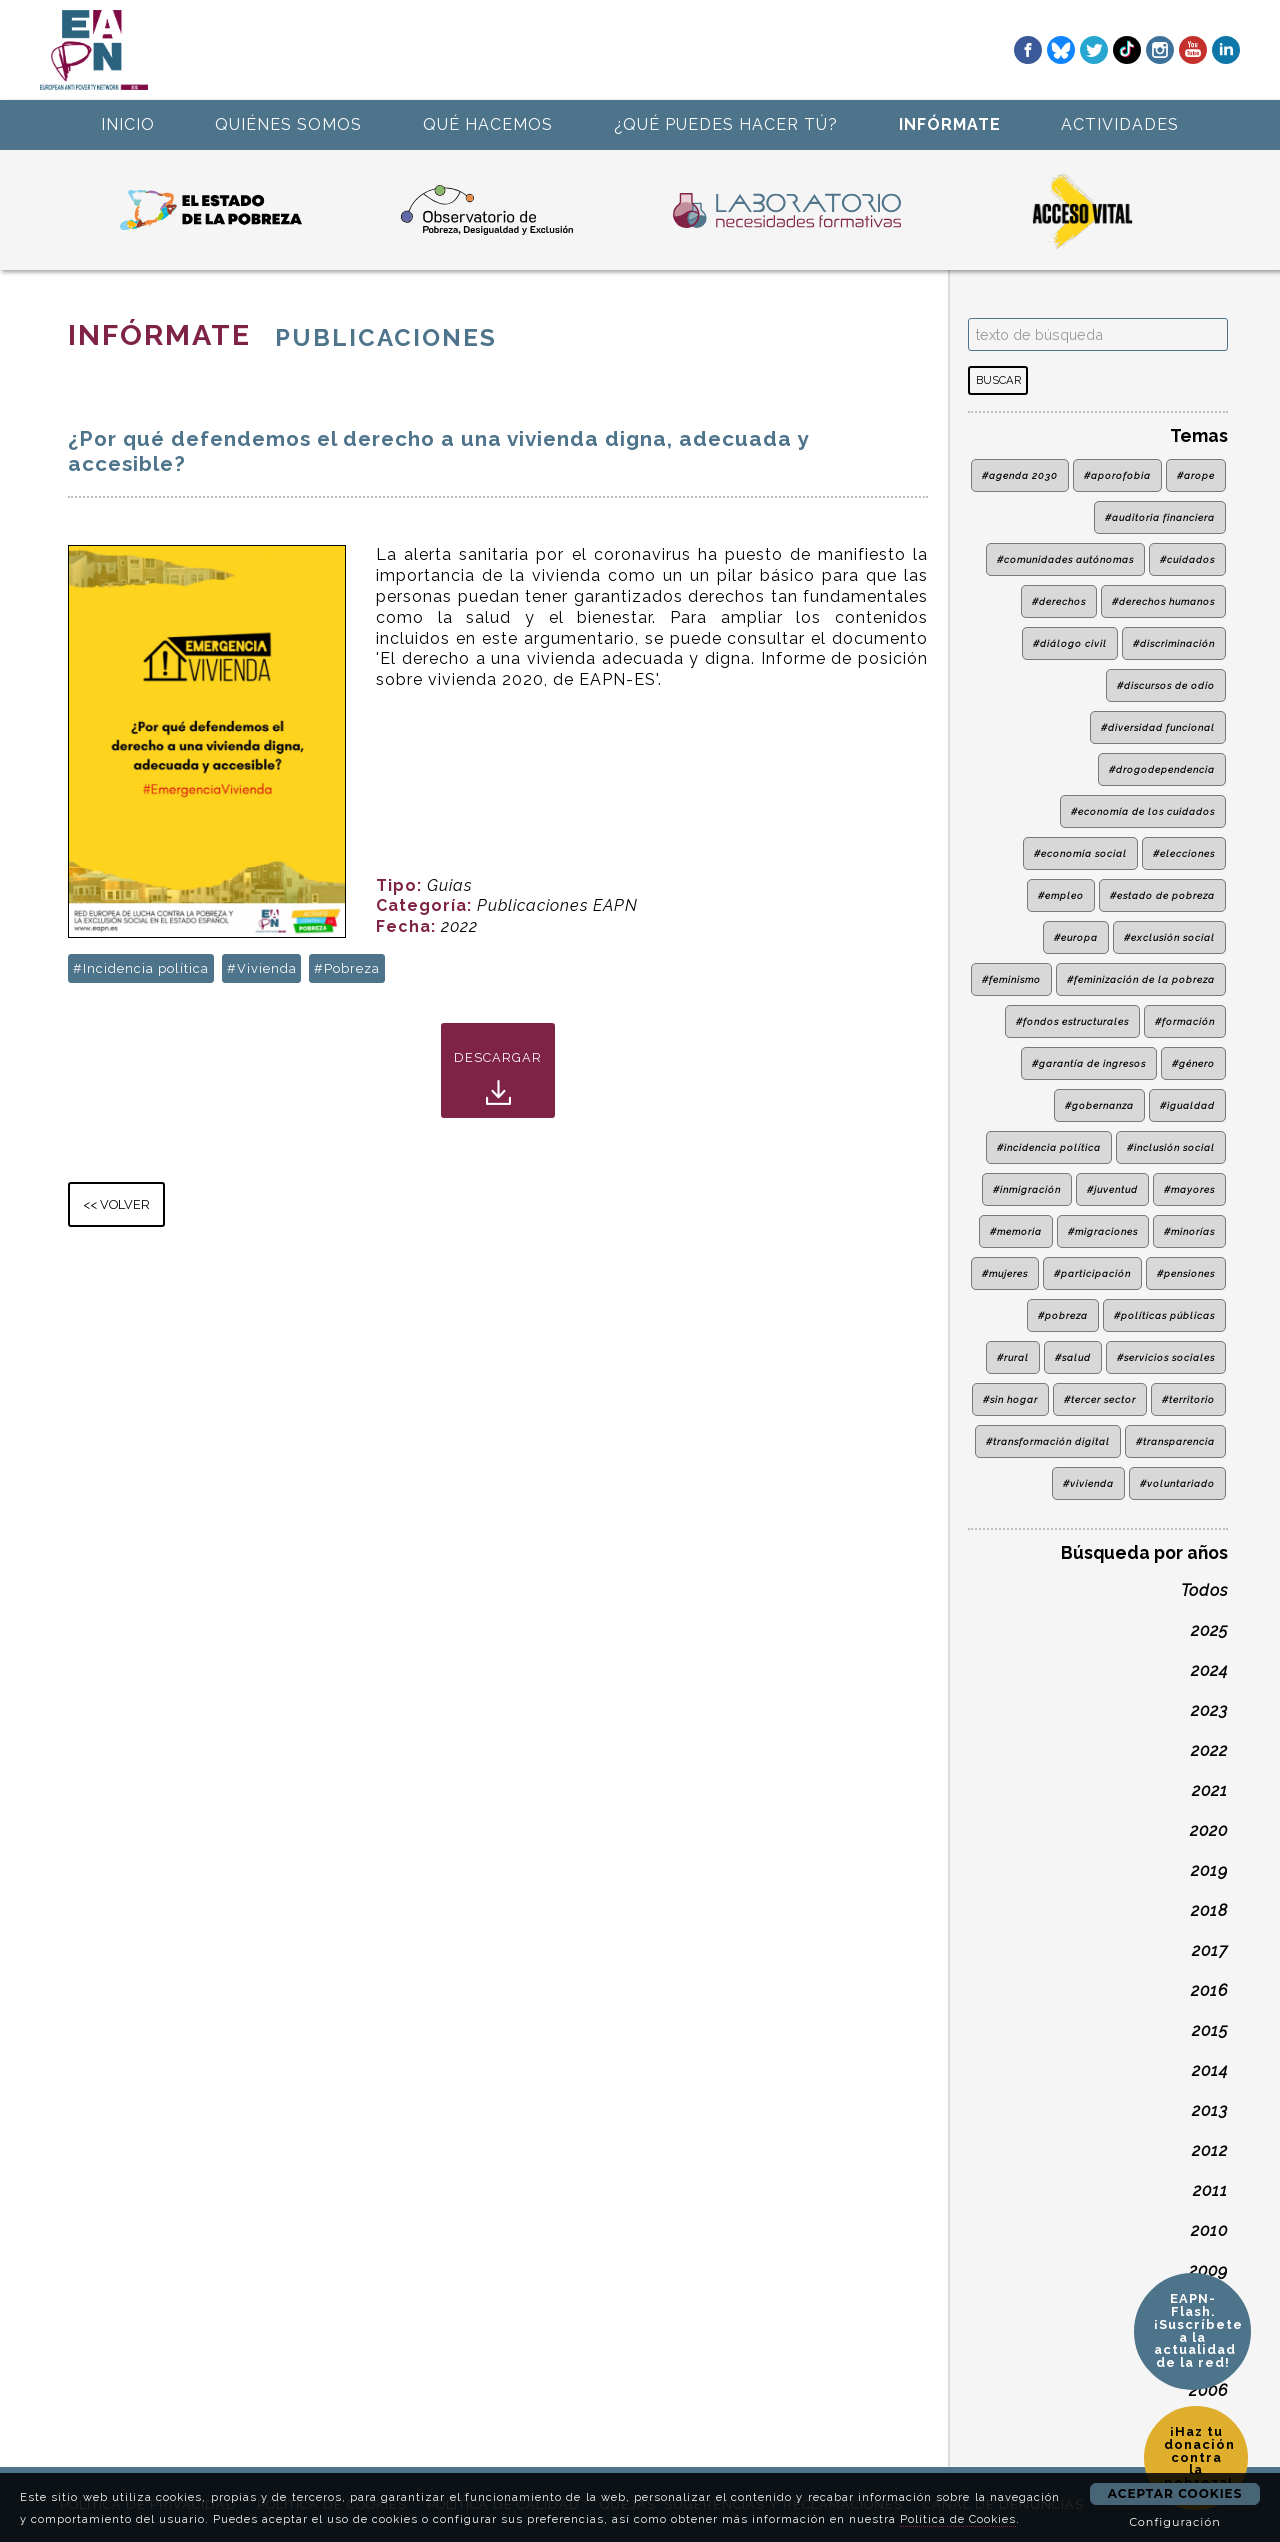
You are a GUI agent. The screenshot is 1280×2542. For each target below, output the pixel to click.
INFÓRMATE (950, 124)
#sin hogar (1010, 1399)
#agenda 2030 (1020, 475)
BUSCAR (998, 380)
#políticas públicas (1164, 1315)
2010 (1209, 2230)
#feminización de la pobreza (1141, 979)
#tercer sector (1100, 1399)
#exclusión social (1169, 937)
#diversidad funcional (1158, 727)
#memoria (1016, 1231)
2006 (1208, 2390)
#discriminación (1174, 643)
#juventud (1112, 1189)
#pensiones (1186, 1273)
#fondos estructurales (1072, 1021)
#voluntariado (1177, 1483)
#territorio (1188, 1399)
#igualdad (1187, 1105)
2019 (1209, 1870)
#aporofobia (1117, 475)
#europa (1076, 937)
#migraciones (1103, 1231)
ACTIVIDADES (1120, 124)
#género (1193, 1063)
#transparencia (1175, 1441)
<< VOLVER (116, 1204)
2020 (1209, 1830)
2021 (1210, 1790)
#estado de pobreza (1162, 895)
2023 (1209, 1710)
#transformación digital (1048, 1441)
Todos (1204, 1590)
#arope (1196, 475)
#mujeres (1005, 1273)
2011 (1210, 2190)
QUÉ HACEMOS (488, 124)
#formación (1185, 1021)
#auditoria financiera (1160, 517)
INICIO (128, 124)
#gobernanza (1099, 1105)
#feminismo (1011, 979)
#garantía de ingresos (1089, 1063)
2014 (1210, 2070)
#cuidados (1187, 559)
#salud (1073, 1357)
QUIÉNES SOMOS (288, 124)
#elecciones (1184, 853)
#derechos (1059, 601)
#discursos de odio (1166, 685)
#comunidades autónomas (1065, 559)
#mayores (1189, 1189)
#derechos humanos (1163, 601)
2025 (1209, 1630)
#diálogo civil (1070, 643)
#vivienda (1088, 1483)
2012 (1210, 2150)
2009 (1208, 2270)
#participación (1092, 1273)
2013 (1210, 2110)
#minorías (1189, 1231)
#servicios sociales (1166, 1357)
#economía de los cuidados (1143, 811)
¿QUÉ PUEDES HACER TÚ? (726, 124)
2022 (1209, 1750)
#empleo (1061, 895)
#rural (1013, 1357)
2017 (1210, 1950)
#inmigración (1027, 1189)
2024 (1209, 1670)
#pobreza (1063, 1315)
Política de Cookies (958, 2519)
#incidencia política (1049, 1147)
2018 (1209, 1910)
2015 (1210, 2030)
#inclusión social (1171, 1147)
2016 (1209, 1990)
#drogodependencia (1162, 769)
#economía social (1080, 853)
